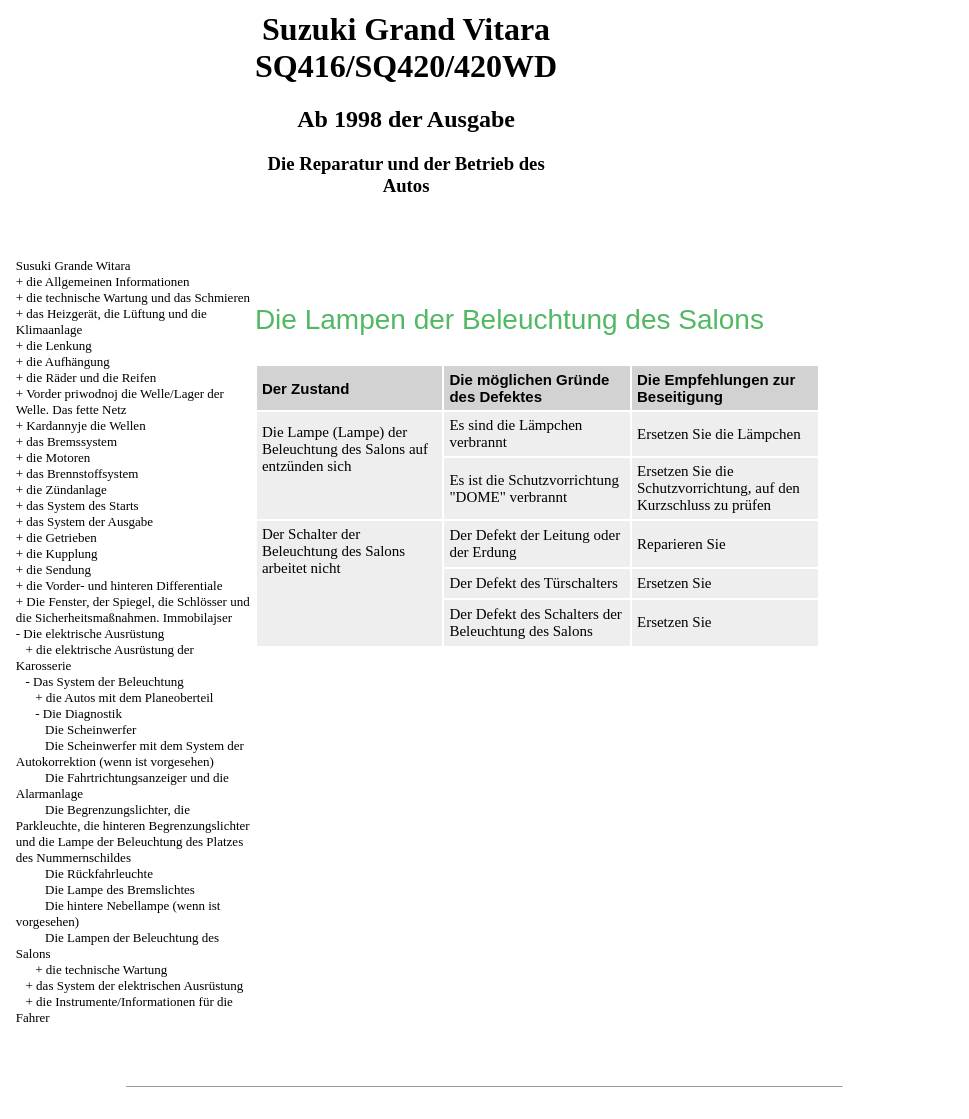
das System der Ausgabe (89, 521)
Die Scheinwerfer (90, 729)
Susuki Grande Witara (73, 265)
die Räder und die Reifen (91, 377)
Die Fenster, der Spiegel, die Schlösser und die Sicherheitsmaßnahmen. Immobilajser (133, 609)
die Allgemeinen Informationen (107, 281)
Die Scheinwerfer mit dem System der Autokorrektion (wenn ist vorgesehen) (130, 753)
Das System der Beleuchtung (108, 681)
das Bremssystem (71, 441)
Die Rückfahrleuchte (99, 873)
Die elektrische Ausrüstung (93, 633)
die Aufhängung (67, 361)
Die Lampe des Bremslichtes (120, 889)
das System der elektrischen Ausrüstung (139, 985)
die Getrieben (61, 537)
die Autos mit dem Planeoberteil (130, 697)
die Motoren (58, 457)
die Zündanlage (66, 489)
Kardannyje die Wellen (85, 425)
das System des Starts (82, 505)
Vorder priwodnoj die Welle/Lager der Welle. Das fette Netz (120, 401)
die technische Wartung (106, 969)
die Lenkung (58, 345)
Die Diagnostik (82, 713)
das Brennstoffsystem (82, 473)
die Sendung (58, 569)
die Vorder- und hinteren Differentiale (124, 585)
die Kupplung (61, 553)
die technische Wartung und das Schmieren (138, 297)
